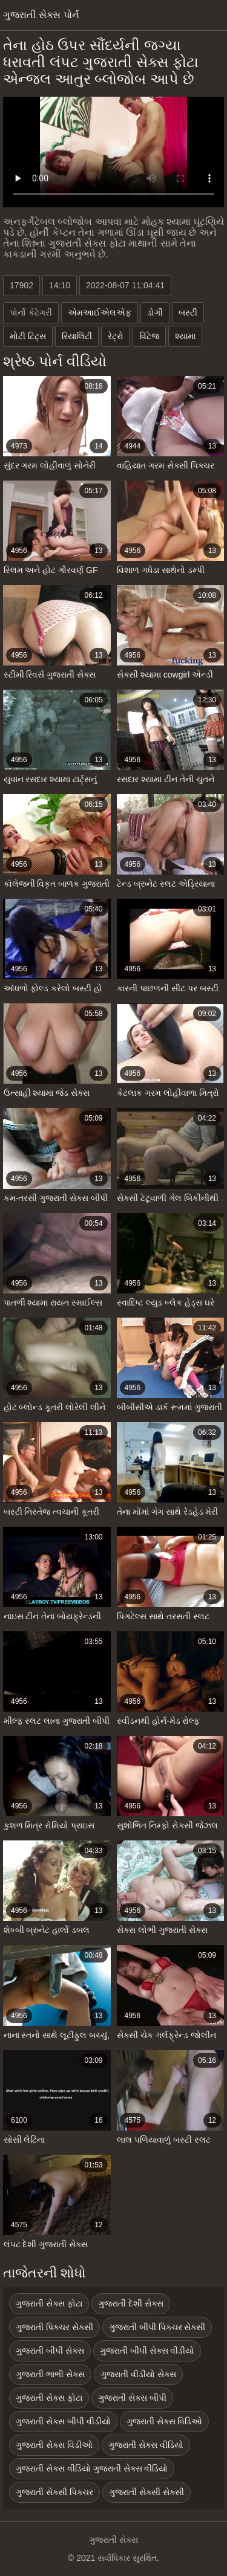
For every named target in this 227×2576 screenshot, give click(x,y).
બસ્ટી (188, 312)
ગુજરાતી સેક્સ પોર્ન (41, 15)
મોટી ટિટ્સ (28, 336)
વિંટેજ (149, 336)
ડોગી (155, 312)
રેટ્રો (115, 336)
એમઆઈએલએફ (99, 312)
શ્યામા (185, 336)
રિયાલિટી (77, 336)
